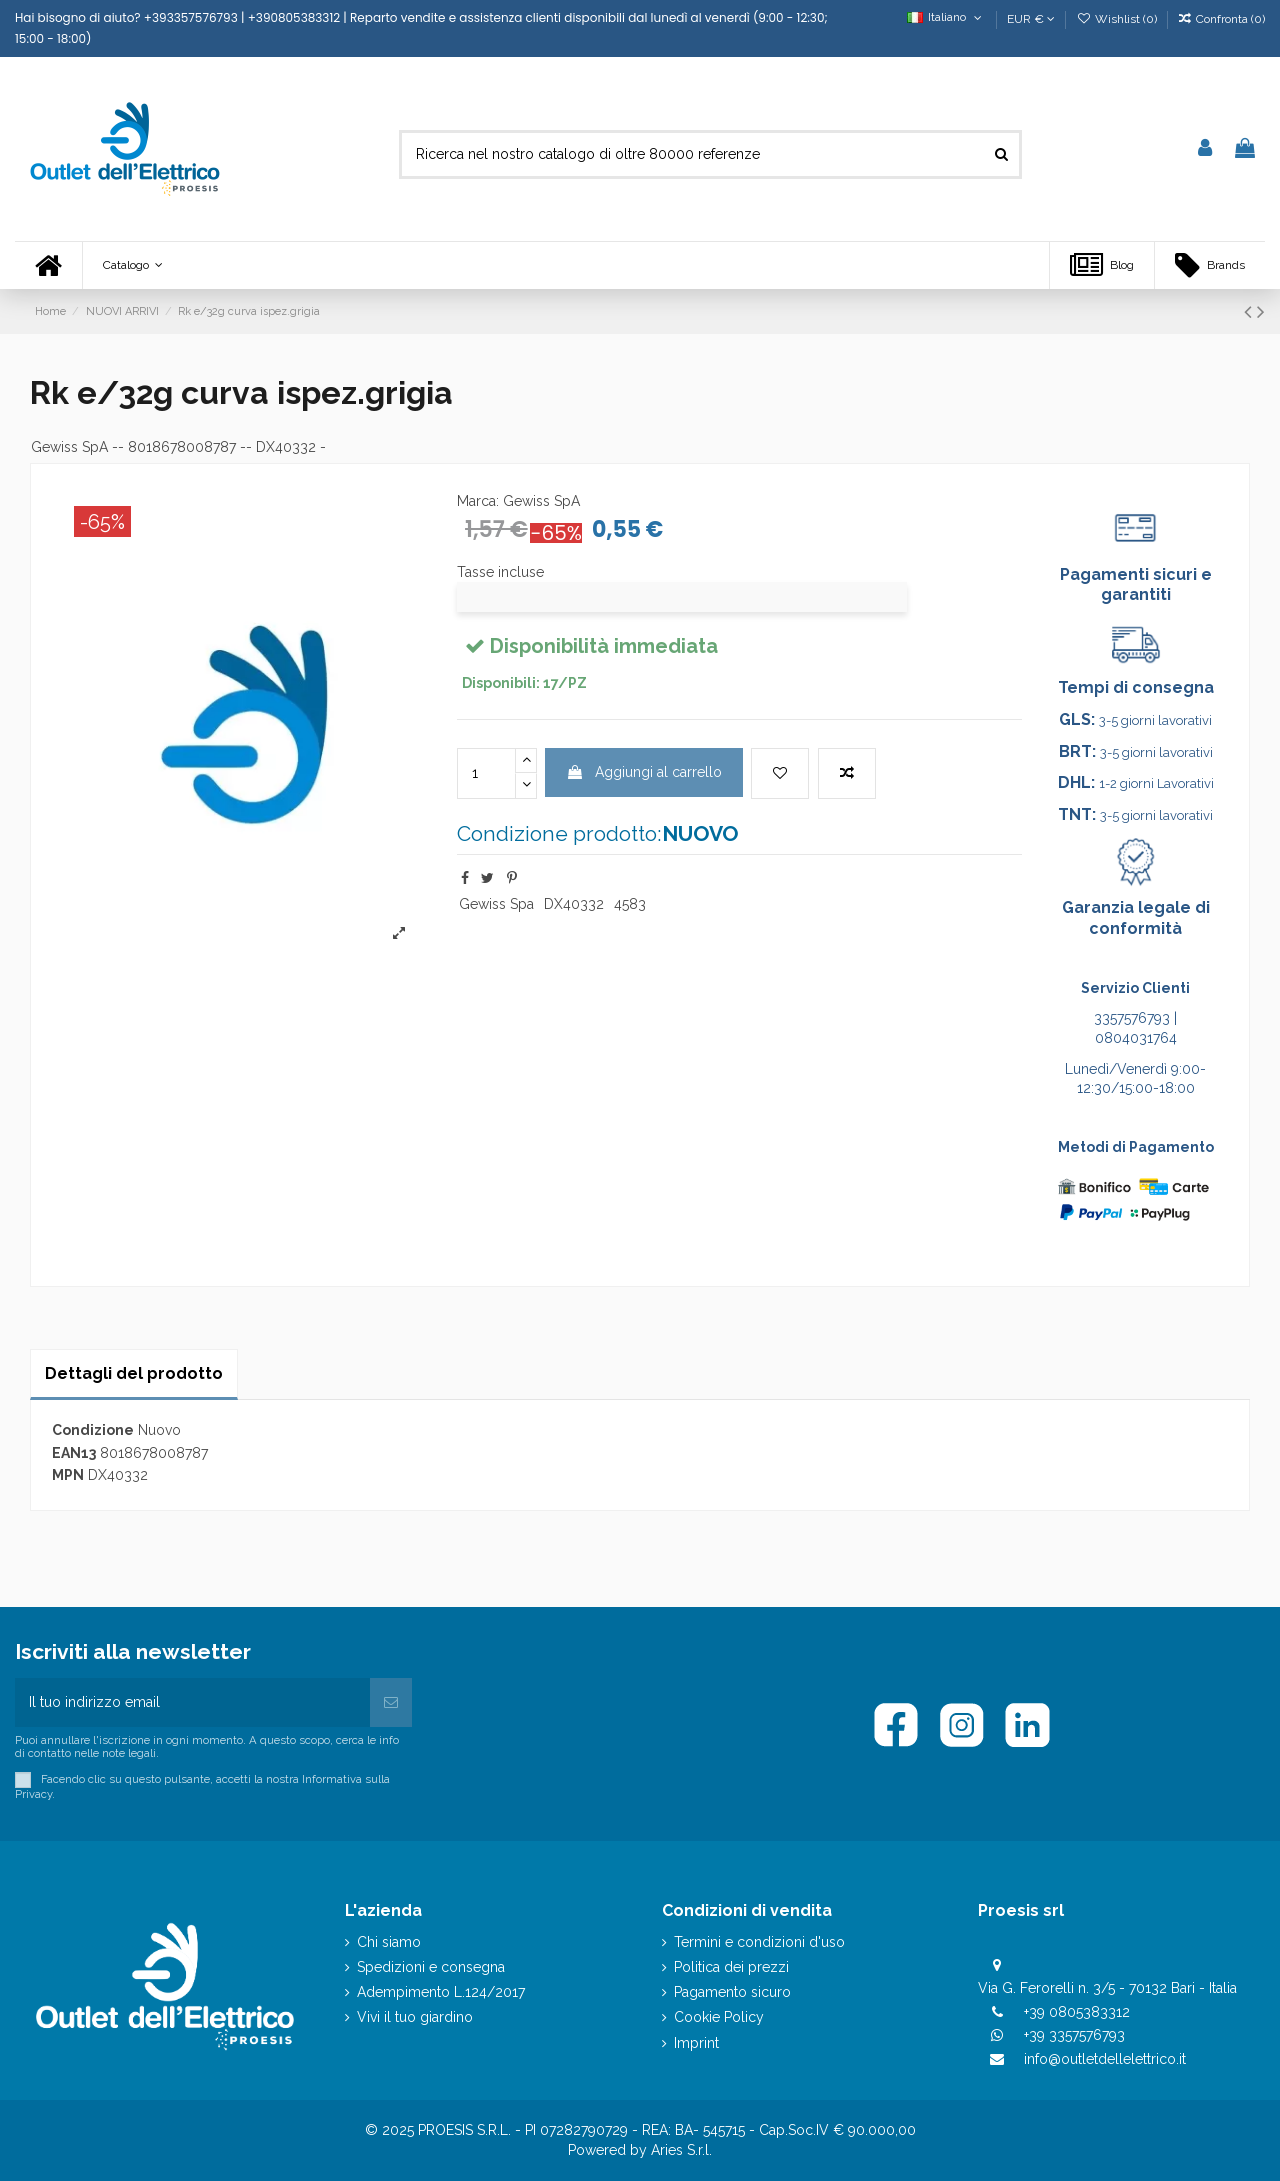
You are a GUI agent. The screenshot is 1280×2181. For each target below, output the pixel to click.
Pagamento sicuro (732, 1992)
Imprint (696, 2043)
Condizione (93, 1430)
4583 (630, 904)
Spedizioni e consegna (431, 1967)
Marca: (478, 501)
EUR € (1031, 19)
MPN (68, 1475)
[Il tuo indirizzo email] (192, 1702)
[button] (132, 265)
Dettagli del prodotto (134, 1373)
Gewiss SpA (69, 447)
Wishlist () (1117, 19)
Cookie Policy (719, 2017)
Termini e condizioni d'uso (759, 1942)
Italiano (946, 17)
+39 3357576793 (1074, 2035)
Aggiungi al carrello (644, 772)
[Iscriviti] (391, 1702)
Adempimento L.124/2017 (441, 1992)
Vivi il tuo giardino (415, 2017)
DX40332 (574, 904)
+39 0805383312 (1077, 2012)
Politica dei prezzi (731, 1967)
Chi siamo (389, 1942)
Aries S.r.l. (681, 2150)
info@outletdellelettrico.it (1105, 2059)
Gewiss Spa (496, 904)
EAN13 (74, 1453)
